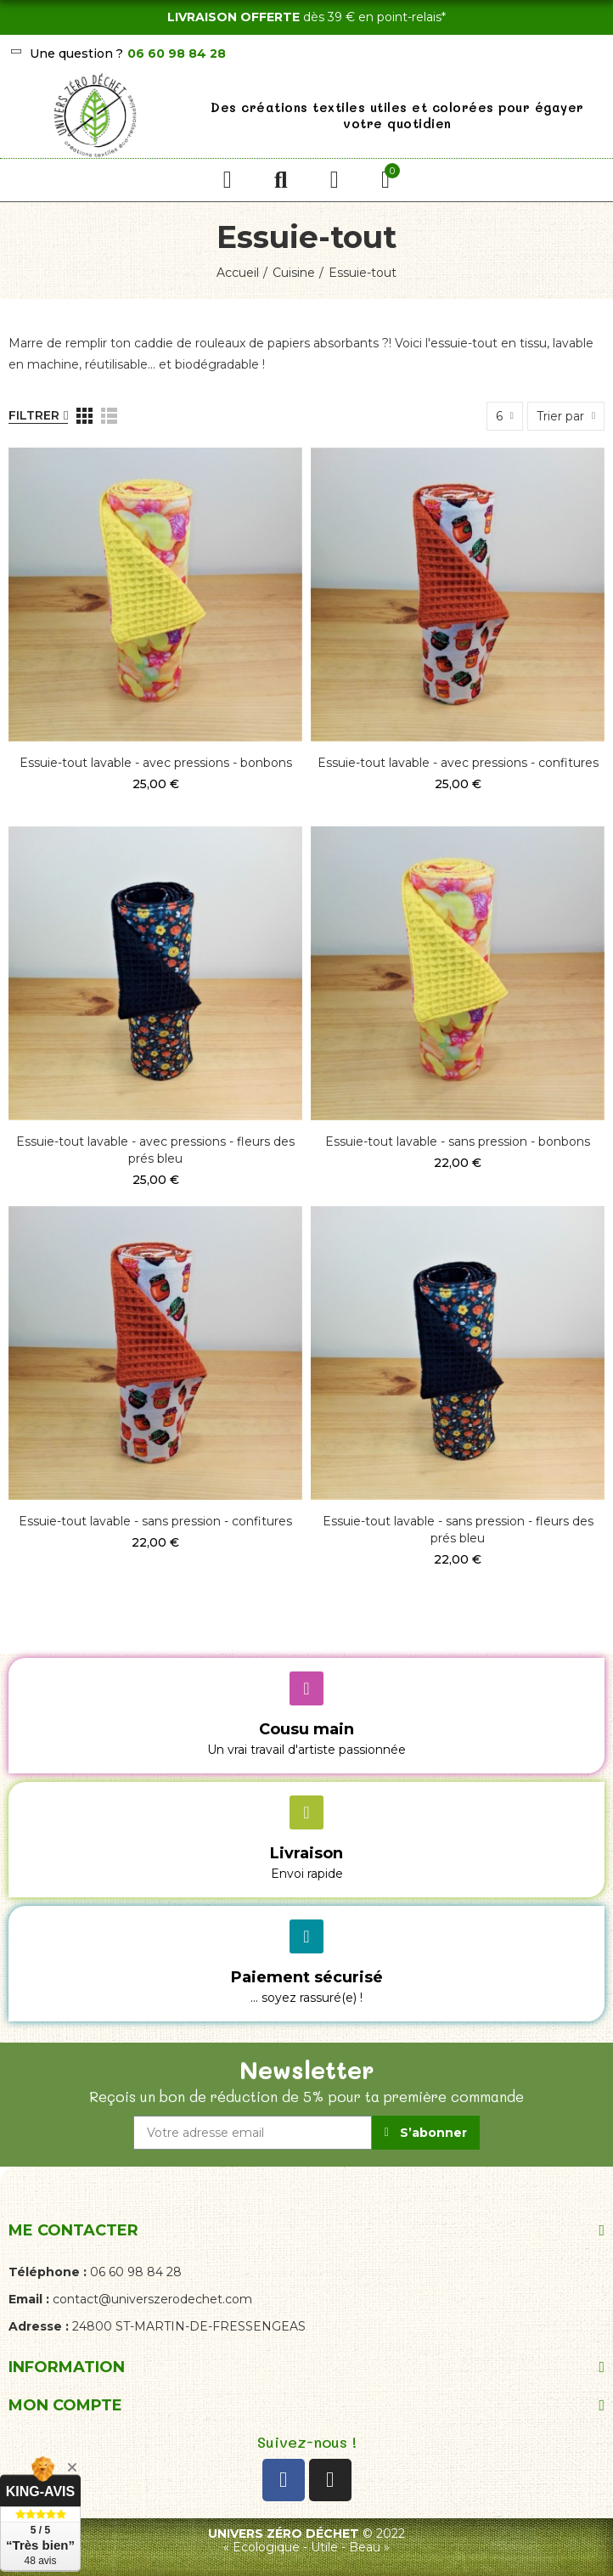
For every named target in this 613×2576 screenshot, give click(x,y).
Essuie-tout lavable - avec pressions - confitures (458, 762)
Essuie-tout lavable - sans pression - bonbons (457, 1141)
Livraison (306, 1853)
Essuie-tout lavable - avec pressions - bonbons (156, 762)
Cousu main (306, 1729)
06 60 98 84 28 (176, 53)
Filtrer (33, 415)
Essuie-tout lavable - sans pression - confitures (155, 1521)
